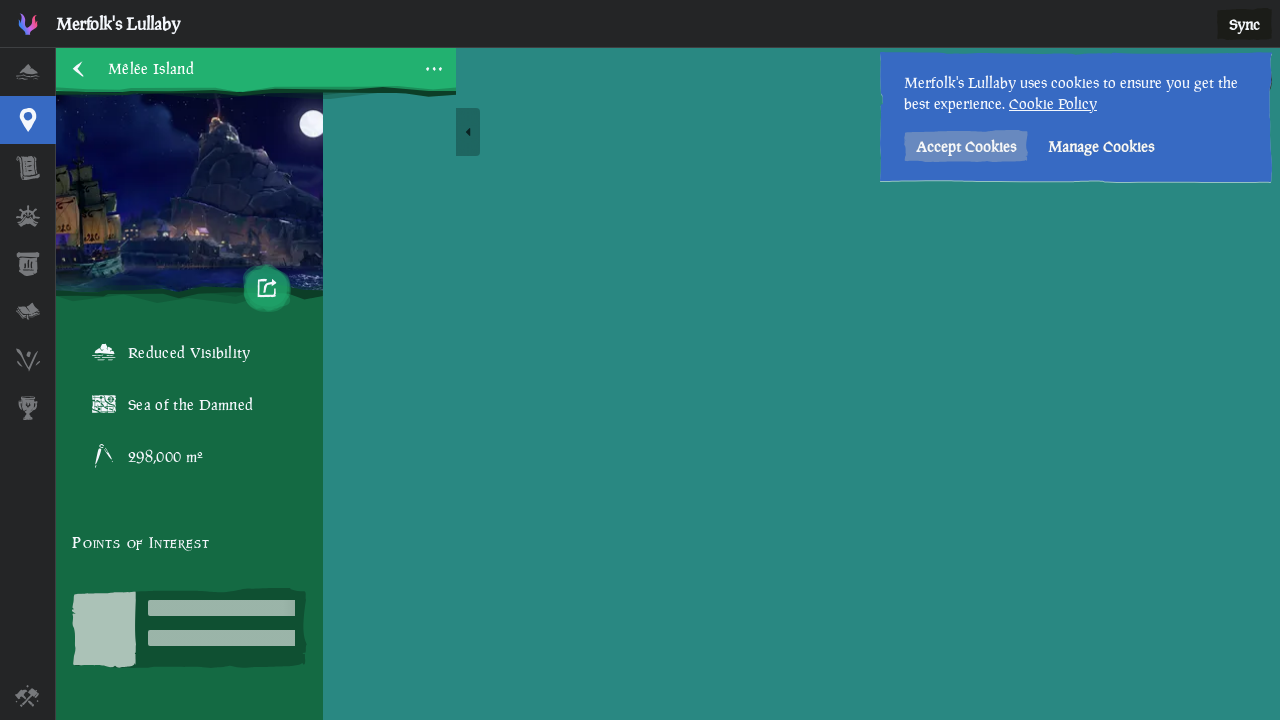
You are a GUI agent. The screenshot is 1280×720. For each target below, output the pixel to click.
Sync (1244, 24)
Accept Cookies (966, 146)
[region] (668, 384)
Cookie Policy (1053, 103)
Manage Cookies (1101, 146)
